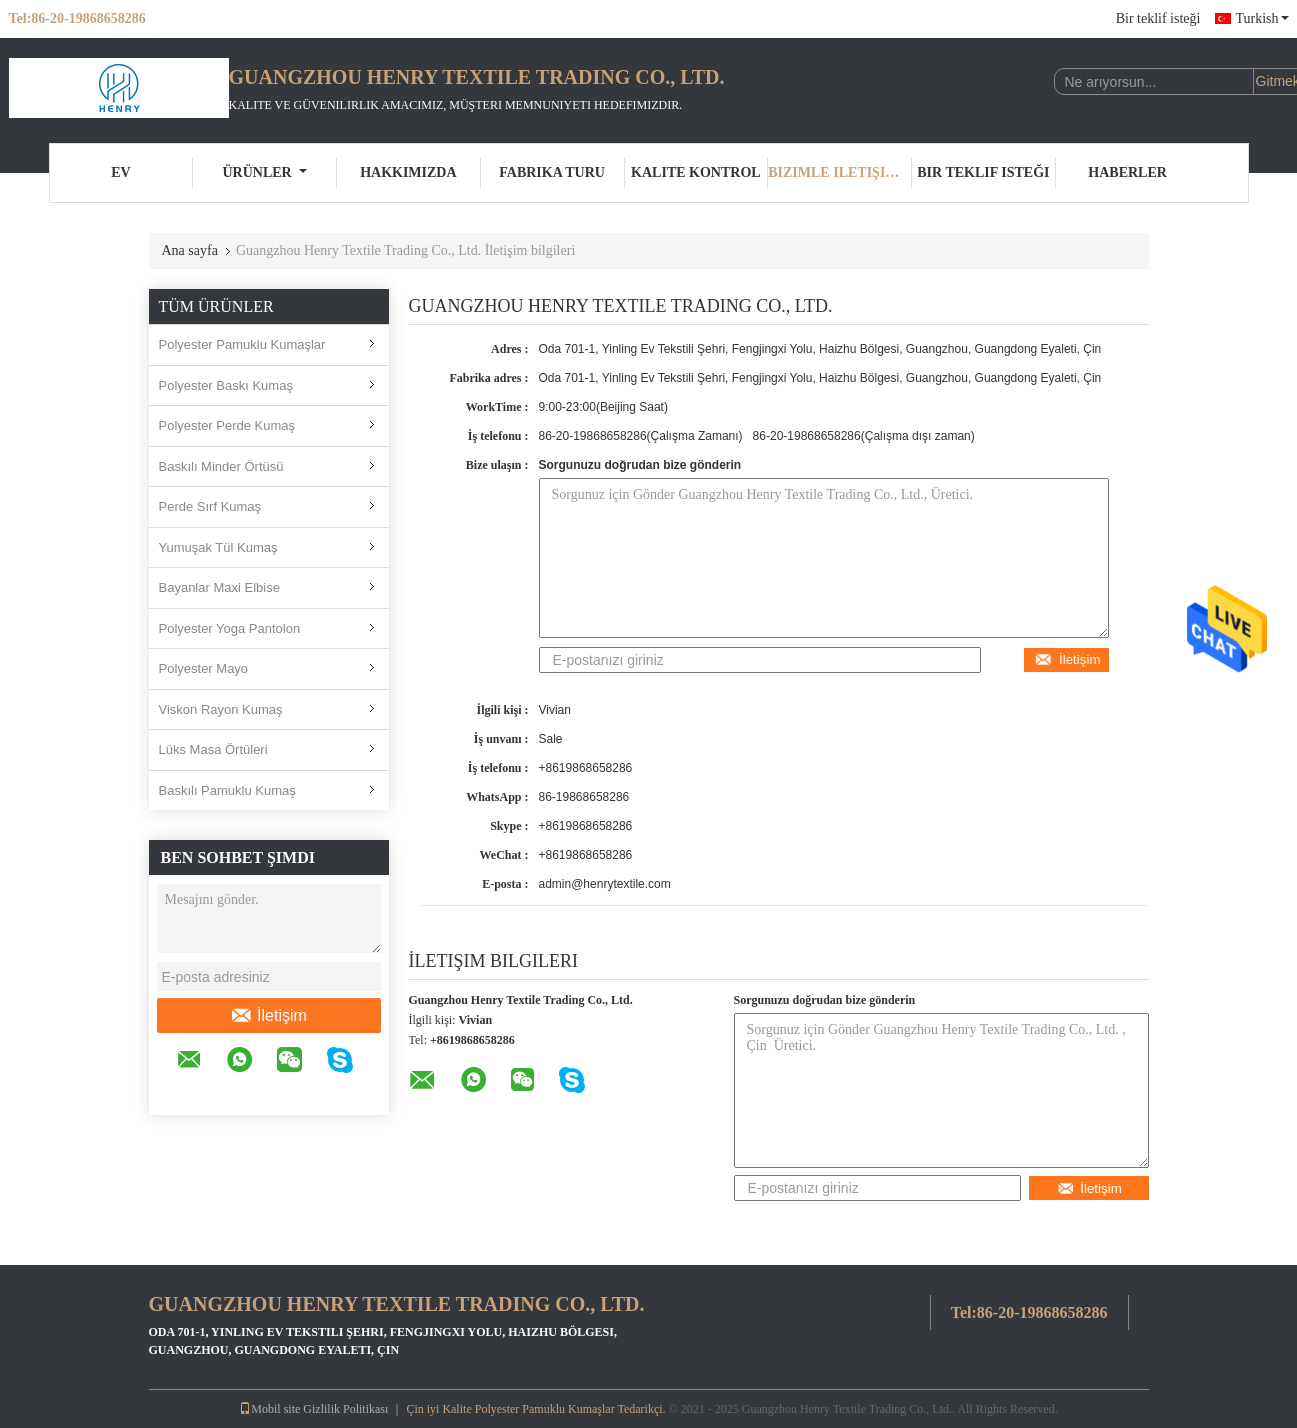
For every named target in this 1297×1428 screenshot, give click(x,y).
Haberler (1127, 172)
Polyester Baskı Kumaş (226, 385)
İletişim (268, 1016)
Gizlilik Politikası (345, 1409)
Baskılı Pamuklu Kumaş (227, 790)
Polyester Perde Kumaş (227, 425)
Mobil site (269, 1409)
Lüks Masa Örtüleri (213, 749)
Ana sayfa (190, 250)
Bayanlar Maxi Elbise (219, 587)
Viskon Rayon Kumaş (221, 709)
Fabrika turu (552, 172)
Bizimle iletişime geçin (840, 172)
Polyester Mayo (204, 668)
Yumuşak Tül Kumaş (218, 547)
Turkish (1261, 18)
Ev (120, 172)
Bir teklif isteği (1158, 18)
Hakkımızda (408, 172)
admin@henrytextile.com (605, 884)
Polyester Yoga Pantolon (230, 628)
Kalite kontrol (696, 172)
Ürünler (265, 172)
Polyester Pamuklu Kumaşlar (242, 344)
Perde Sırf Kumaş (210, 506)
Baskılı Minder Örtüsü (221, 466)
